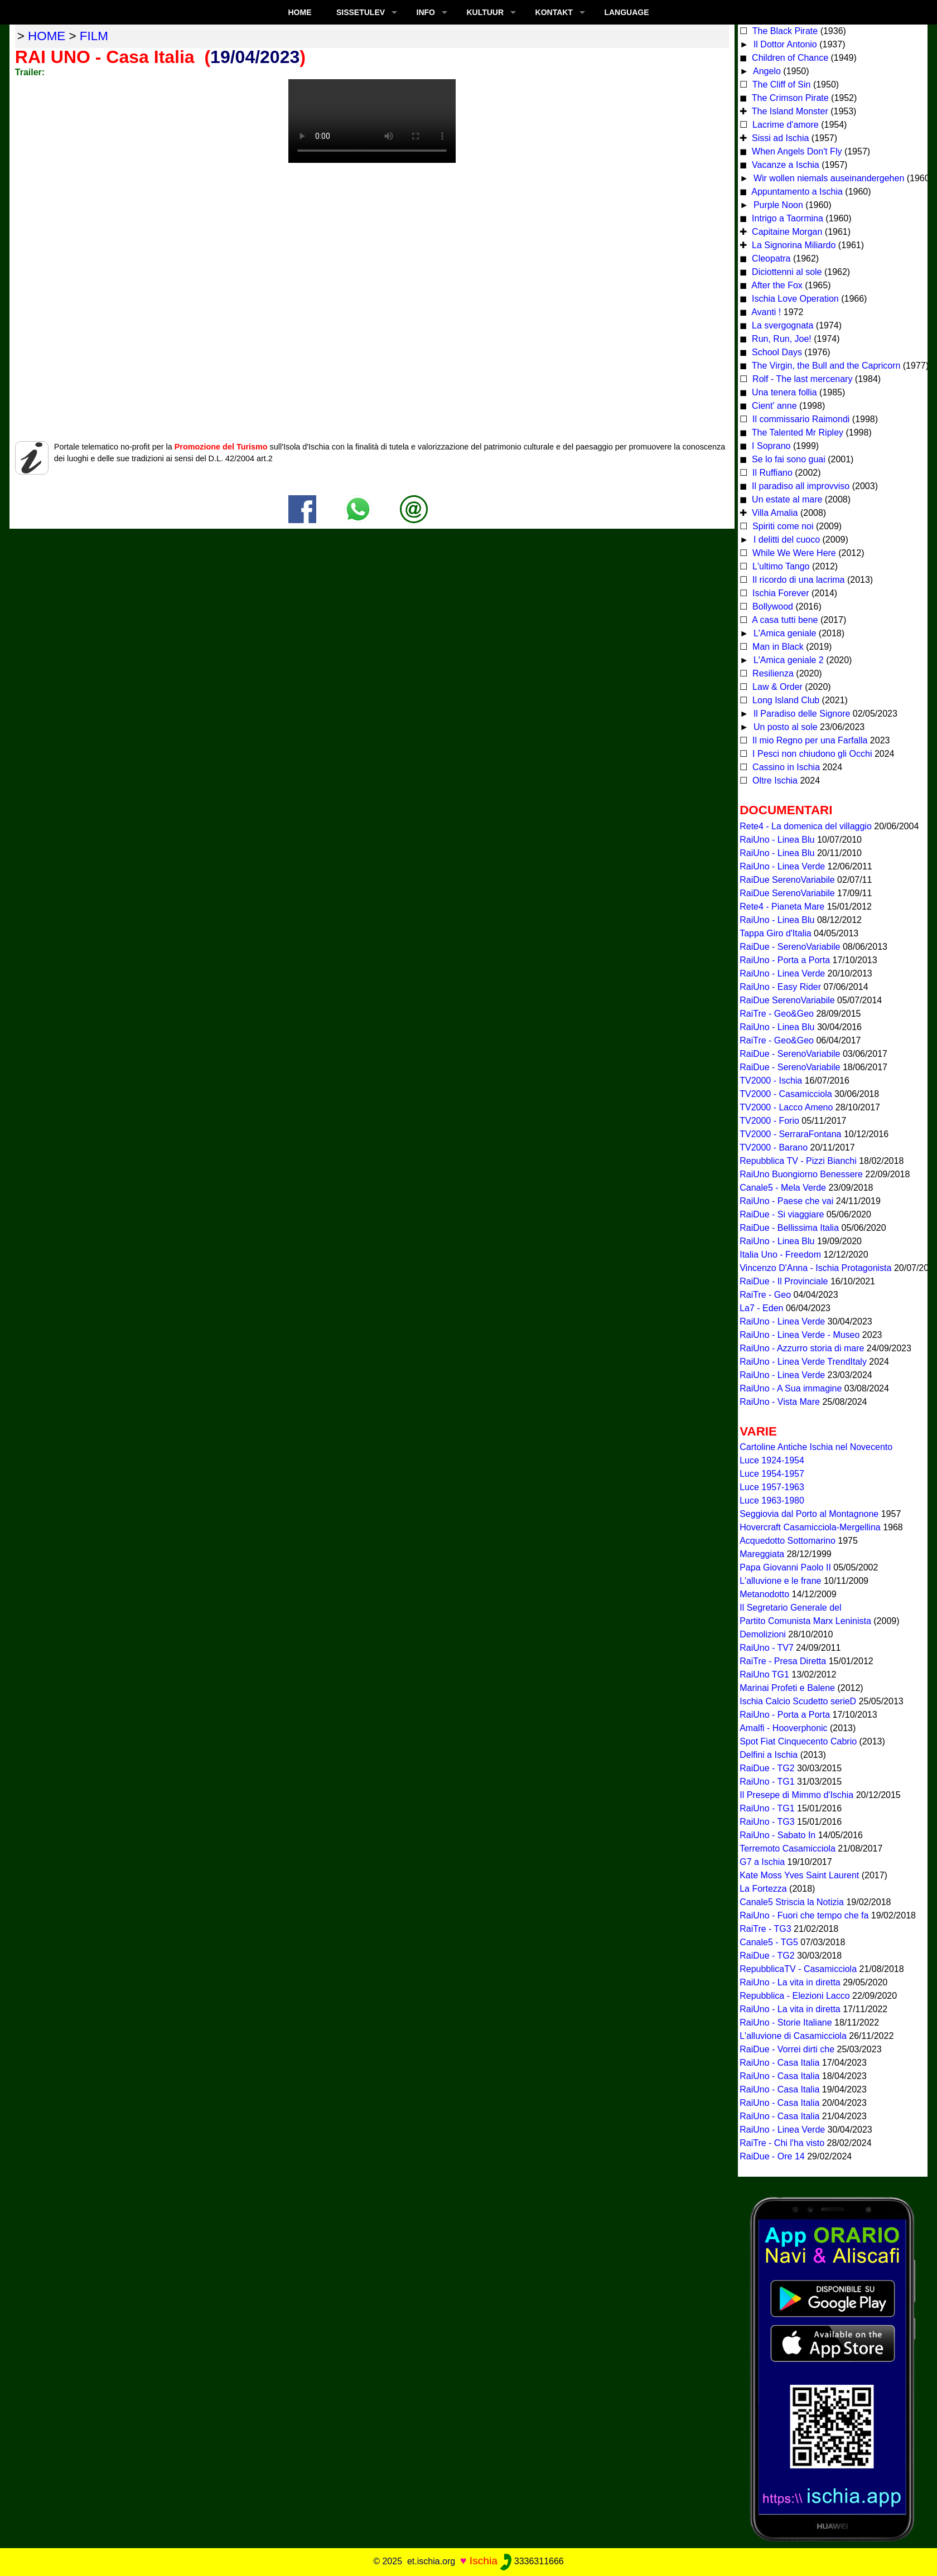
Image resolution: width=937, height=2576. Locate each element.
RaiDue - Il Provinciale (784, 1281)
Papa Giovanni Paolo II (785, 1567)
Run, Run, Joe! (781, 339)
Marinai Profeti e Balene (787, 1688)
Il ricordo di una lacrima (797, 579)
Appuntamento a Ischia (796, 191)
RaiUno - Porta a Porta (785, 960)
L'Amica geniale (783, 633)
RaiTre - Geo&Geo (777, 1013)
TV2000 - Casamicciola (786, 1094)
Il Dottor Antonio (784, 44)
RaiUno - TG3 (767, 1821)
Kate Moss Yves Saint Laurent (799, 1875)
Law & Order (776, 687)
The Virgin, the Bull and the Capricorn (825, 365)
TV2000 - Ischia (771, 1080)
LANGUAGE (626, 12)
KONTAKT (554, 12)
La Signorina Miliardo (793, 245)
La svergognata (783, 325)
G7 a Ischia (762, 1862)
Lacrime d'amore (784, 124)
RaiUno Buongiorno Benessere (801, 1174)
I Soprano (770, 446)
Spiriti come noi (782, 526)
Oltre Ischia (774, 780)
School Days (776, 352)
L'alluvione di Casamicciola (793, 2036)
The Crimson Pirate (789, 98)
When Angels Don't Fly (796, 151)
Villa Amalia (774, 513)
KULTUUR (485, 12)
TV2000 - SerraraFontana (790, 1134)
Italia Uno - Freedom (780, 1254)
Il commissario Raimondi (800, 419)
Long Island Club (785, 700)
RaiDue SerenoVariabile (787, 880)
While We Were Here (793, 553)
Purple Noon (777, 205)
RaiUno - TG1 (767, 1781)
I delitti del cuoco (785, 539)
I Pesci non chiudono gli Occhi (811, 753)
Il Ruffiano (771, 472)
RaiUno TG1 (764, 1674)
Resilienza (772, 673)
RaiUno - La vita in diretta (790, 1982)
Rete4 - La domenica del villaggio (806, 826)
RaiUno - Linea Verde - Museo (799, 1335)
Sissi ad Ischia (779, 138)
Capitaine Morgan (786, 231)
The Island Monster (789, 111)
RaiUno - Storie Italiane (786, 2022)
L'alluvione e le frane (780, 1581)
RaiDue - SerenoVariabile (790, 946)
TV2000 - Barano (774, 1147)
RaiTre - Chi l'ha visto (782, 2143)
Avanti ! (765, 312)
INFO (426, 12)
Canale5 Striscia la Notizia (792, 1902)
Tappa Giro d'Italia (775, 933)
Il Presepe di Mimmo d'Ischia (796, 1795)
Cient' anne (773, 405)
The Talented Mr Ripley (796, 432)
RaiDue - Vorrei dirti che (787, 2049)
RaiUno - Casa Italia (779, 2062)
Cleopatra (770, 258)
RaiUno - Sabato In (777, 1835)
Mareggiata (762, 1554)
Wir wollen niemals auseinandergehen (827, 178)
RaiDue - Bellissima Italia (789, 1228)
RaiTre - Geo (765, 1294)
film (94, 36)
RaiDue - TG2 (767, 1768)
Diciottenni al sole (786, 272)
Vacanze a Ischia (784, 165)
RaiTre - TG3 (765, 1929)
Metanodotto (764, 1594)
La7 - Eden (761, 1308)
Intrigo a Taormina (786, 218)
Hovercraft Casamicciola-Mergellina (810, 1527)
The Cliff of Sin (780, 84)
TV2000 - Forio (769, 1120)
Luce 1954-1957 (772, 1473)
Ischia (484, 2561)
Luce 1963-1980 (772, 1500)
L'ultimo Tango (780, 566)
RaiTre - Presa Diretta (783, 1661)
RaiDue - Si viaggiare (782, 1214)
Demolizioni (763, 1634)
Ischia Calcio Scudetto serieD (798, 1701)
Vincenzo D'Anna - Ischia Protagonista (815, 1268)
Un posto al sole (784, 727)
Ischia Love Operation (794, 298)
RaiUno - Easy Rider (780, 987)
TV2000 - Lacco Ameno (786, 1107)
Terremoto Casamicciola (787, 1848)
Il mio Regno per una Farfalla (809, 740)
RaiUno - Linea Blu (777, 839)
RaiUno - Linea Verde (782, 866)
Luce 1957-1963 (772, 1487)
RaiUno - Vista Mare (780, 1402)
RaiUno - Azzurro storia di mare (802, 1348)
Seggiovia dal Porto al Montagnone (809, 1514)
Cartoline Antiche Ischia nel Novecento (816, 1447)
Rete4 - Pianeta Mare (782, 906)
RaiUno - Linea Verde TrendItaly (803, 1361)
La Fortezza (763, 1888)
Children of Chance (789, 57)
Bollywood (771, 606)
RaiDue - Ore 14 (772, 2156)
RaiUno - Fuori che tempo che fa (804, 1915)
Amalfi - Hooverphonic (783, 1728)
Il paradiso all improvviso (800, 486)
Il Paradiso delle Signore (800, 713)
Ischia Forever (779, 593)
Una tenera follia (783, 392)
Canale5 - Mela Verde (783, 1187)
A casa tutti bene (784, 620)
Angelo (765, 71)
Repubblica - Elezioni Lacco (794, 1995)
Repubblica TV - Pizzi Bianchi (798, 1161)
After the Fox (776, 285)
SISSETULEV (360, 12)
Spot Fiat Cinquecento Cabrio (798, 1741)
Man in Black (777, 646)
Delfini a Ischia (769, 1755)
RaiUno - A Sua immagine (791, 1388)
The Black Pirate (784, 31)
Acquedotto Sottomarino (787, 1540)
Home (299, 12)
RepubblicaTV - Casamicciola (798, 1969)
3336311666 (531, 2561)
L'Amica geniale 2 (787, 660)
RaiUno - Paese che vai (786, 1201)
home (46, 36)
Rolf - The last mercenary (802, 379)
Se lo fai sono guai (787, 459)
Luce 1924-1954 (772, 1460)
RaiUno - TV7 (767, 1647)
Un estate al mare (786, 499)
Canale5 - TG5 (769, 1942)
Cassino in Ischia (785, 767)
